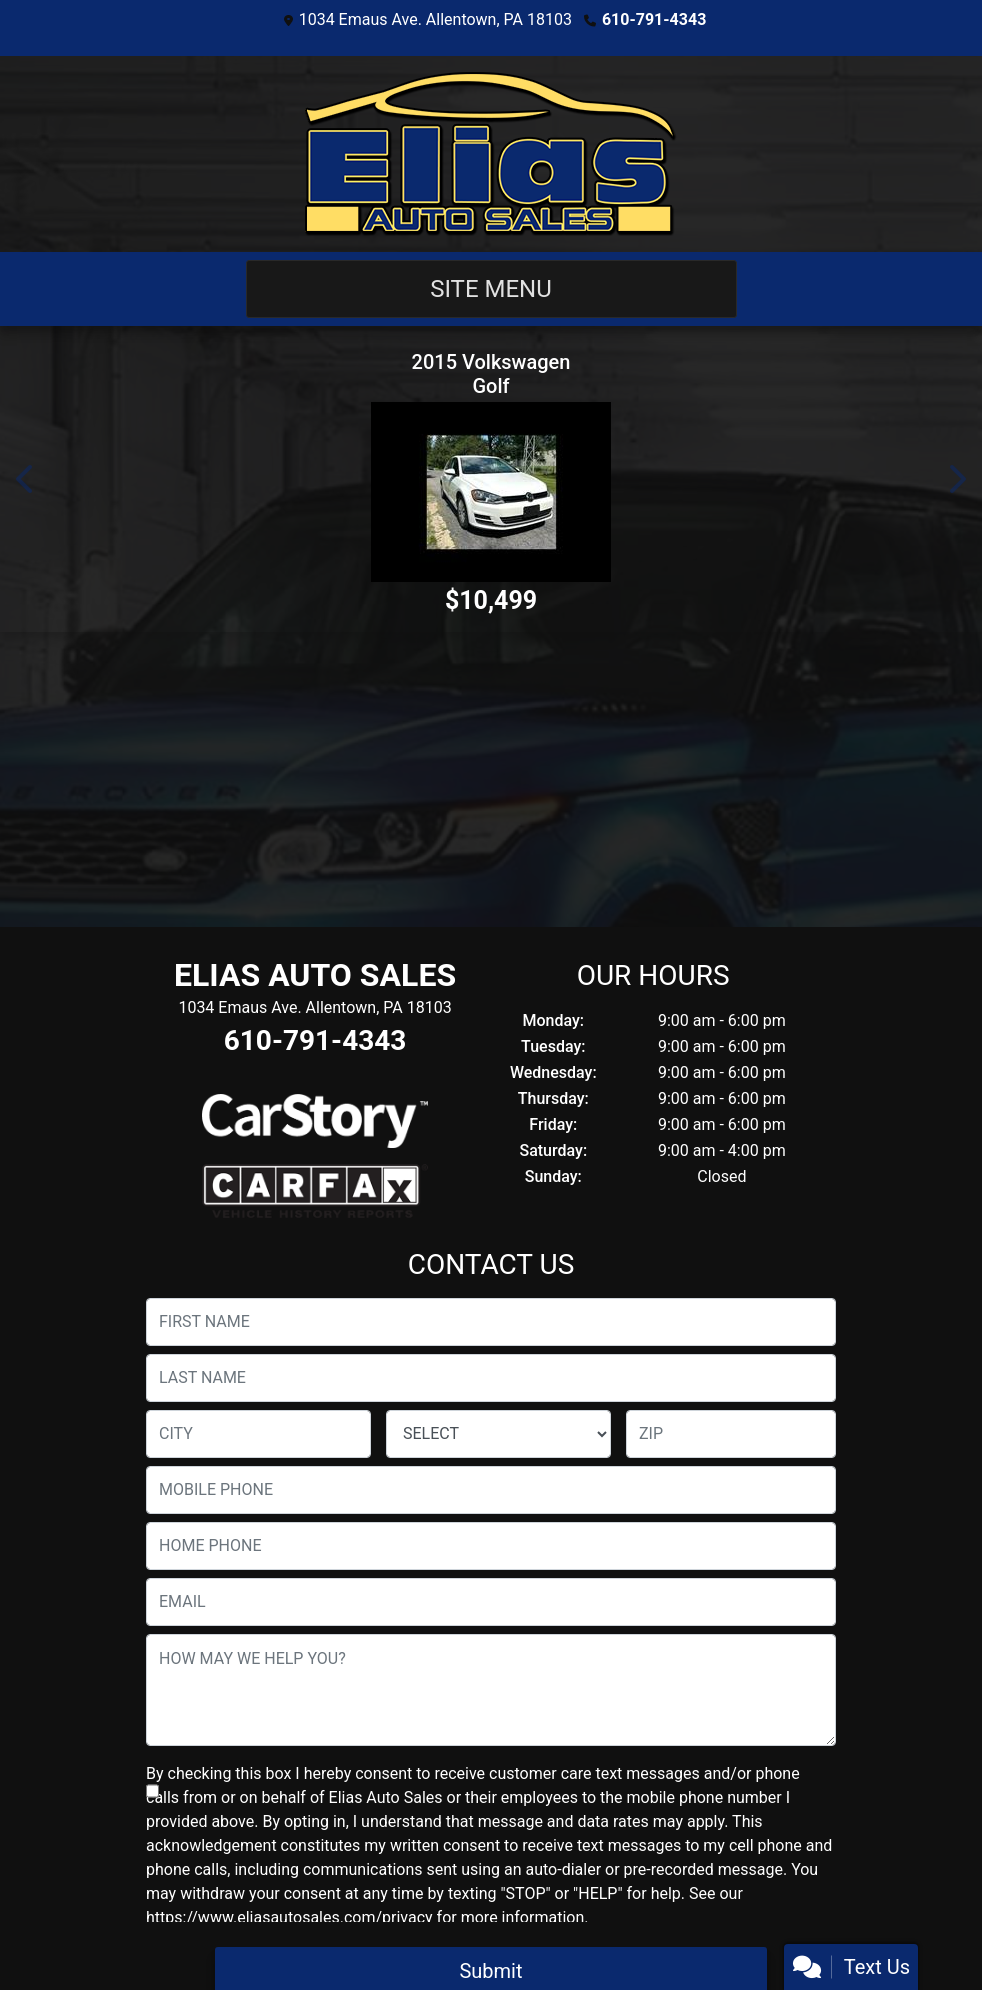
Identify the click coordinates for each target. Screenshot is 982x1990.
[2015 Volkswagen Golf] (491, 492)
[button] (26, 479)
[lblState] (498, 1434)
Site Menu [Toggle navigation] (491, 289)
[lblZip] (731, 1434)
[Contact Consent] (152, 1791)
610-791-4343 (654, 19)
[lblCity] (258, 1434)
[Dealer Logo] (491, 154)
